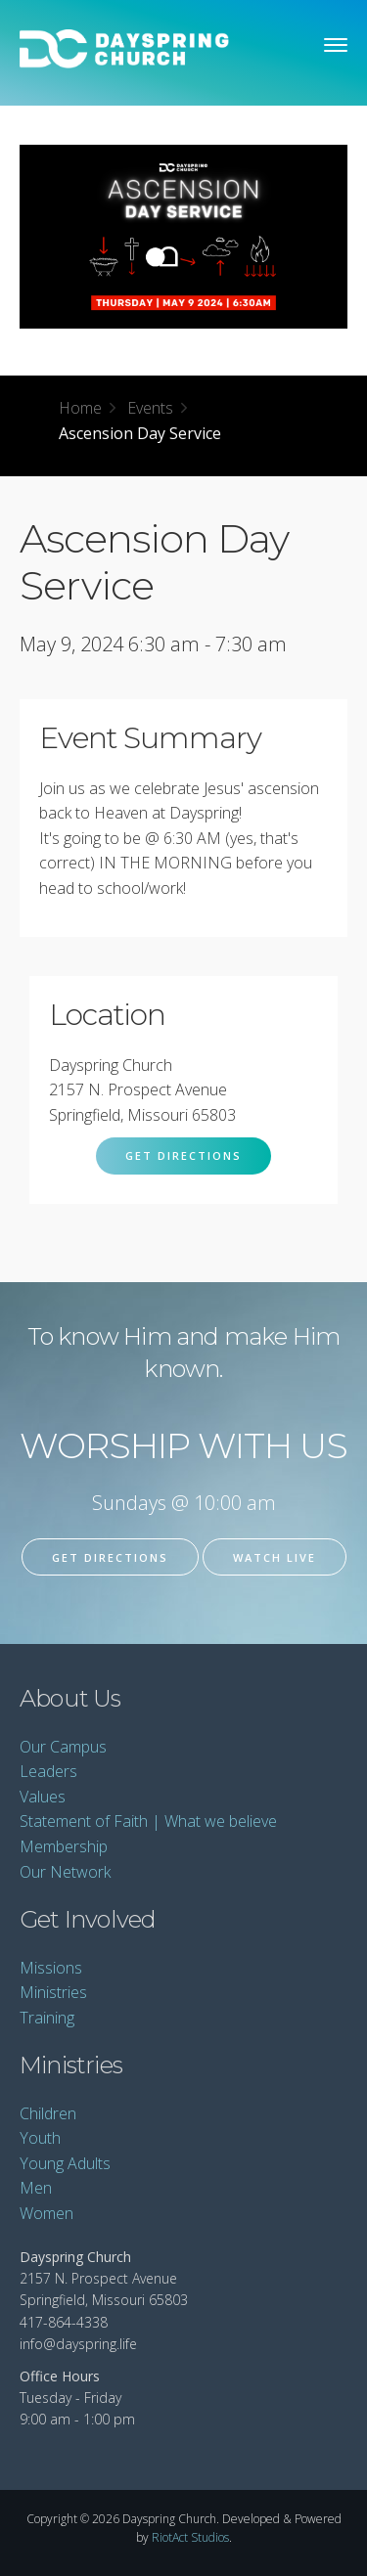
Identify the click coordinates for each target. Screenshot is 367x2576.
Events (150, 408)
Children (48, 2113)
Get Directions (183, 1155)
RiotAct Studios (190, 2537)
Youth (40, 2138)
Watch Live (274, 1557)
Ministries (53, 1992)
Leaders (48, 1771)
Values (43, 1796)
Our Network (65, 1872)
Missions (51, 1967)
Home (80, 408)
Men (36, 2187)
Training (47, 2017)
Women (46, 2213)
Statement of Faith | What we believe (148, 1821)
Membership (64, 1846)
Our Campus (63, 1746)
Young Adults (65, 2163)
